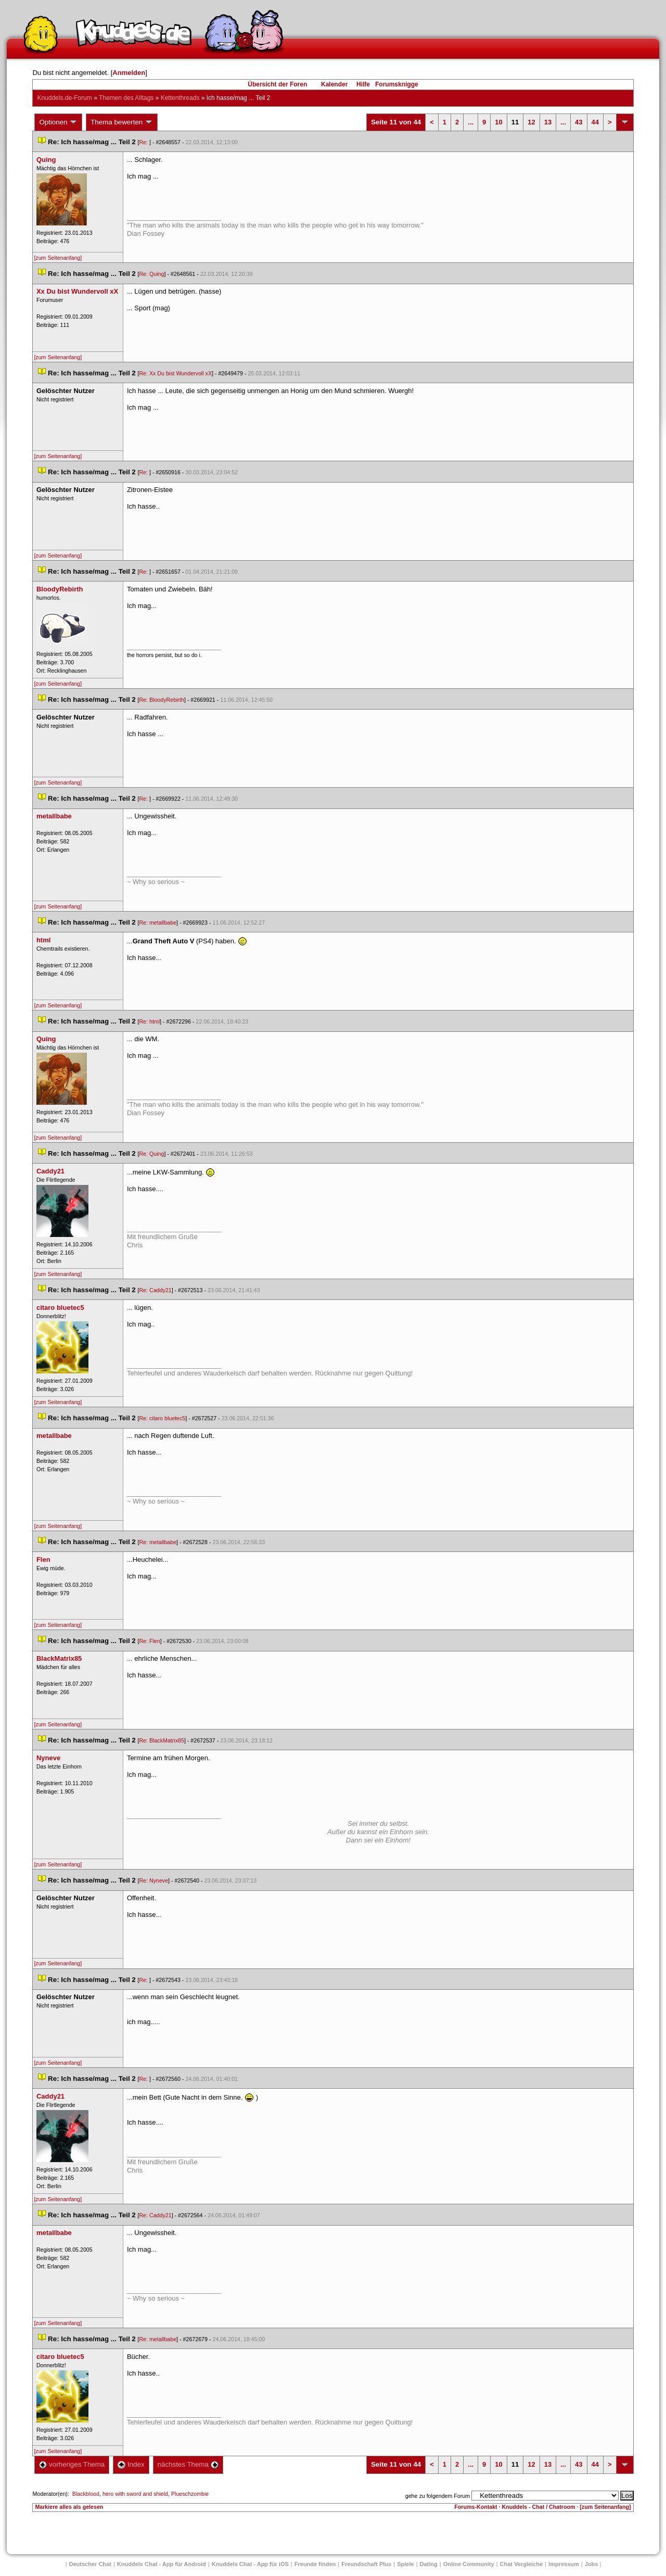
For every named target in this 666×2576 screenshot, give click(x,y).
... (470, 122)
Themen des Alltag (126, 98)
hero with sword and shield (135, 2494)
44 (595, 122)
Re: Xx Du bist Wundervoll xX (175, 373)
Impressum (563, 2564)
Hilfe (363, 84)
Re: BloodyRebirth (161, 700)
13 (548, 122)
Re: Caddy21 (155, 1290)
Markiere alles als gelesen (69, 2507)
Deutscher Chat (90, 2564)
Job (591, 2564)
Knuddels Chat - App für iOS (250, 2564)
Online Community (468, 2564)
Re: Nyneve (153, 1880)
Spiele (405, 2564)
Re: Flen (149, 1641)
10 (498, 122)
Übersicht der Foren (277, 84)
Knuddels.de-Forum (64, 98)
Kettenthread (180, 98)
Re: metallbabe (157, 922)
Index (131, 2464)
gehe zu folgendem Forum (437, 2496)
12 (531, 122)
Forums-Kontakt (475, 2507)
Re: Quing (151, 274)
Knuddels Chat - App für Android (161, 2564)
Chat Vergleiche (521, 2564)
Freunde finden (315, 2564)
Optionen (58, 122)
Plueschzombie (190, 2494)
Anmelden (128, 73)
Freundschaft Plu (366, 2564)
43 (578, 122)
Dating (429, 2564)
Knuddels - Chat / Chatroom (538, 2507)
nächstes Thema (188, 2464)
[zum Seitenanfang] (58, 258)
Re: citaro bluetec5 (162, 1418)
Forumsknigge (396, 84)
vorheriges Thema (72, 2464)
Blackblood (85, 2494)
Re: (144, 142)
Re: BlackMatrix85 (161, 1740)
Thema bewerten (122, 122)
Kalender (334, 84)
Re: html (149, 1021)
